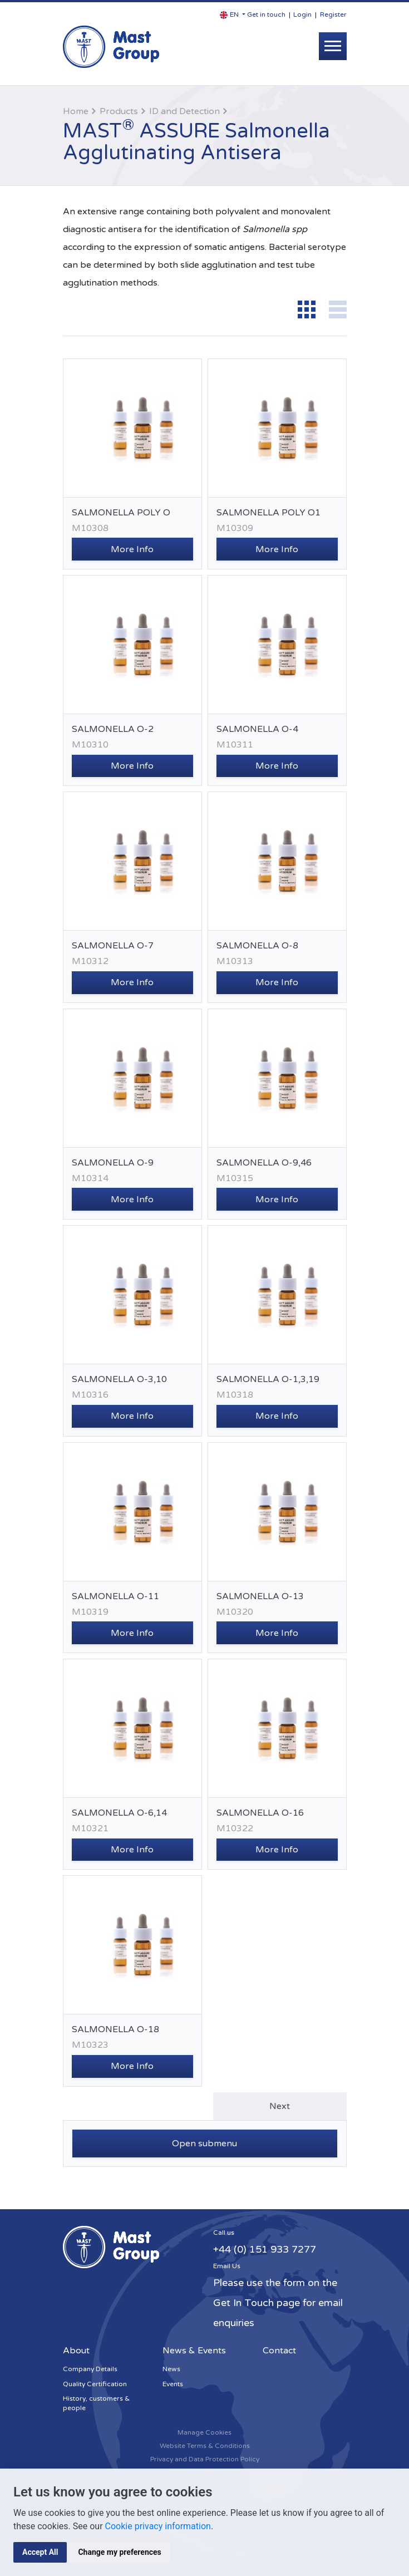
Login (302, 14)
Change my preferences (119, 2552)
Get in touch (266, 14)
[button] (232, 15)
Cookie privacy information (158, 2526)
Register (333, 14)
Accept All (40, 2552)
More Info (132, 549)
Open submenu (204, 2143)
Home (75, 111)
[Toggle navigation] (333, 46)
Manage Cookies (204, 2432)
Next (279, 2106)
